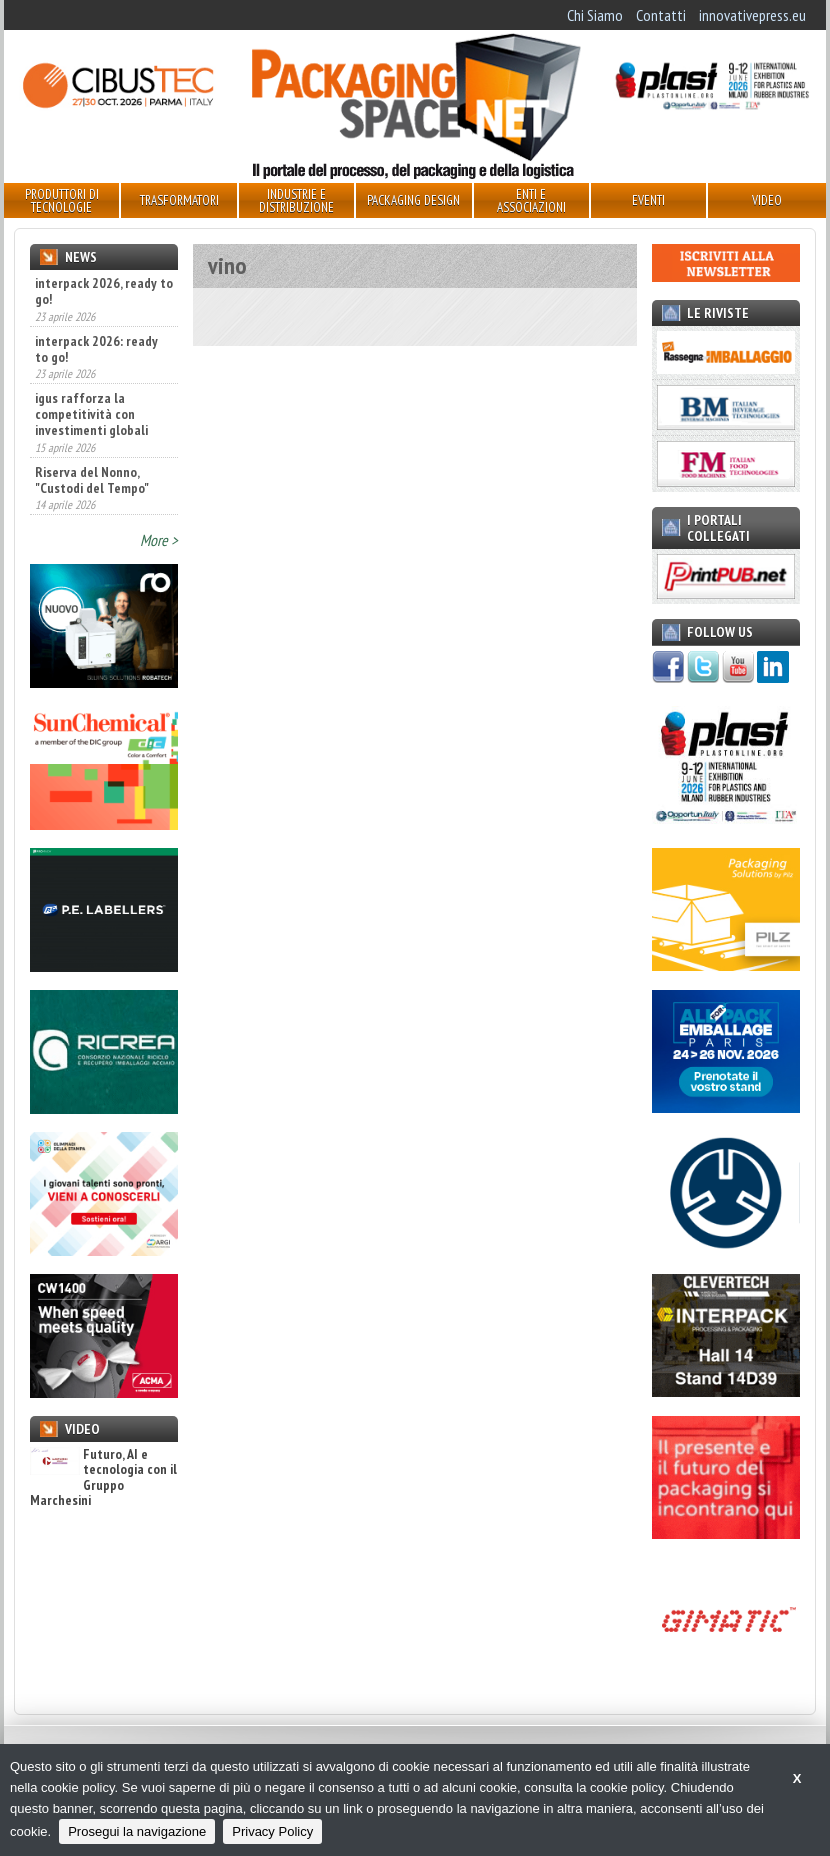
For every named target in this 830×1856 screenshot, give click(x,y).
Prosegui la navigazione (137, 1831)
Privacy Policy (272, 1831)
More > (159, 540)
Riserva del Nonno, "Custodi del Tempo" (92, 480)
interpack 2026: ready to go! (96, 349)
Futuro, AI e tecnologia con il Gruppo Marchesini (103, 1478)
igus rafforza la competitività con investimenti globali (91, 414)
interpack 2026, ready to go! (104, 291)
